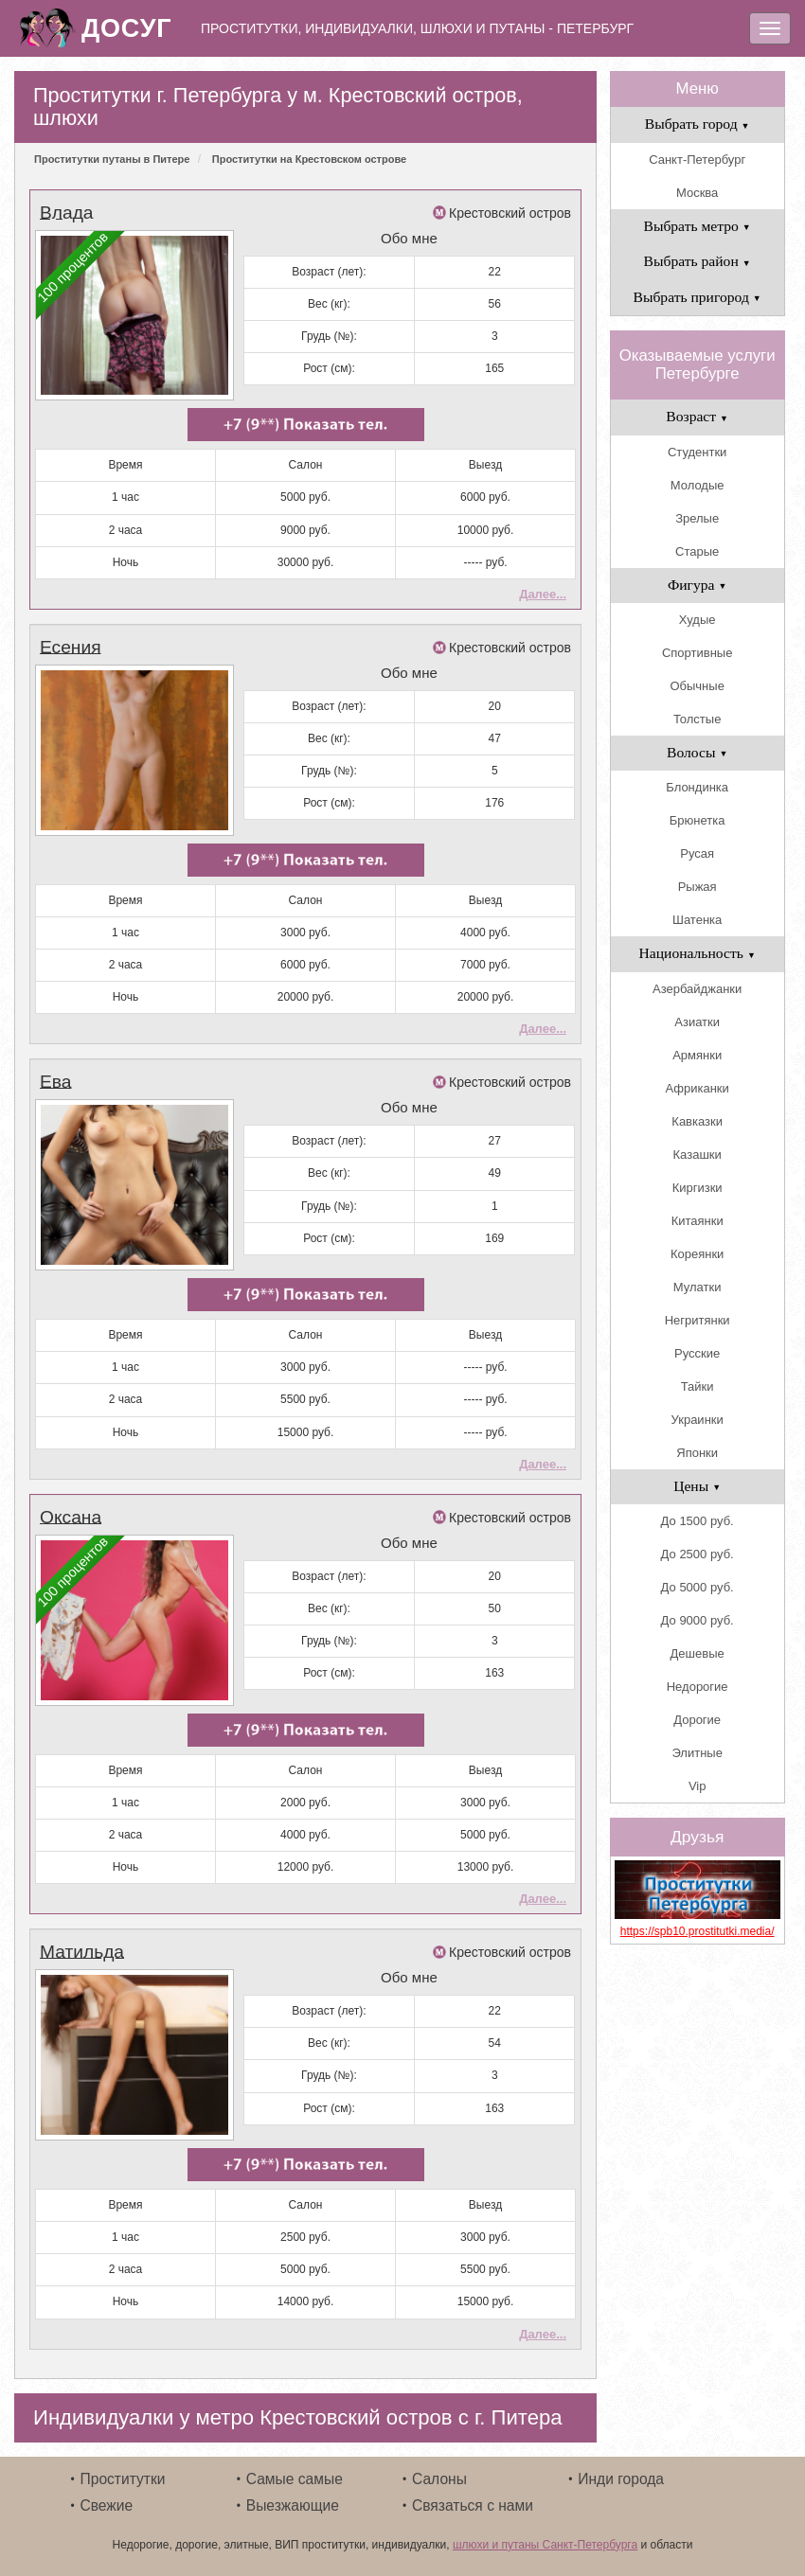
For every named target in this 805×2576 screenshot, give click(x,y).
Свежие (107, 2497)
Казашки (697, 1154)
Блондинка (697, 787)
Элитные (696, 1753)
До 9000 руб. (697, 1620)
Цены (697, 1486)
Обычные (697, 686)
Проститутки (123, 2470)
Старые (697, 551)
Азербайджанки (697, 989)
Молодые (697, 485)
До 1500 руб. (697, 1521)
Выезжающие (292, 2497)
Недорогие (697, 1686)
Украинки (697, 1419)
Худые (697, 620)
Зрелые (697, 518)
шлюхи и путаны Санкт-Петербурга (545, 2536)
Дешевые (697, 1653)
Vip (698, 1786)
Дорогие (697, 1720)
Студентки (697, 452)
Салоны (439, 2470)
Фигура (697, 585)
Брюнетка (697, 820)
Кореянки (697, 1254)
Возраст (697, 416)
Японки (697, 1453)
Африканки (696, 1088)
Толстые (697, 719)
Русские (697, 1353)
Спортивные (697, 653)
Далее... (542, 592)
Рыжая (697, 886)
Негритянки (697, 1320)
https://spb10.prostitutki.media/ (697, 1931)
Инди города (621, 2470)
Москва (697, 193)
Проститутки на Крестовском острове (309, 159)
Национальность (697, 953)
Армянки (697, 1055)
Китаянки (697, 1221)
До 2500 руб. (697, 1554)
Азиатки (697, 1022)
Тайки (697, 1386)
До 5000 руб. (697, 1587)
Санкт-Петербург (697, 159)
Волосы (697, 752)
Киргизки (697, 1188)
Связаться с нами (472, 2497)
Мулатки (697, 1287)
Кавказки (697, 1121)
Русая (697, 853)
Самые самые (294, 2470)
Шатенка (697, 920)
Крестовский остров (510, 213)
